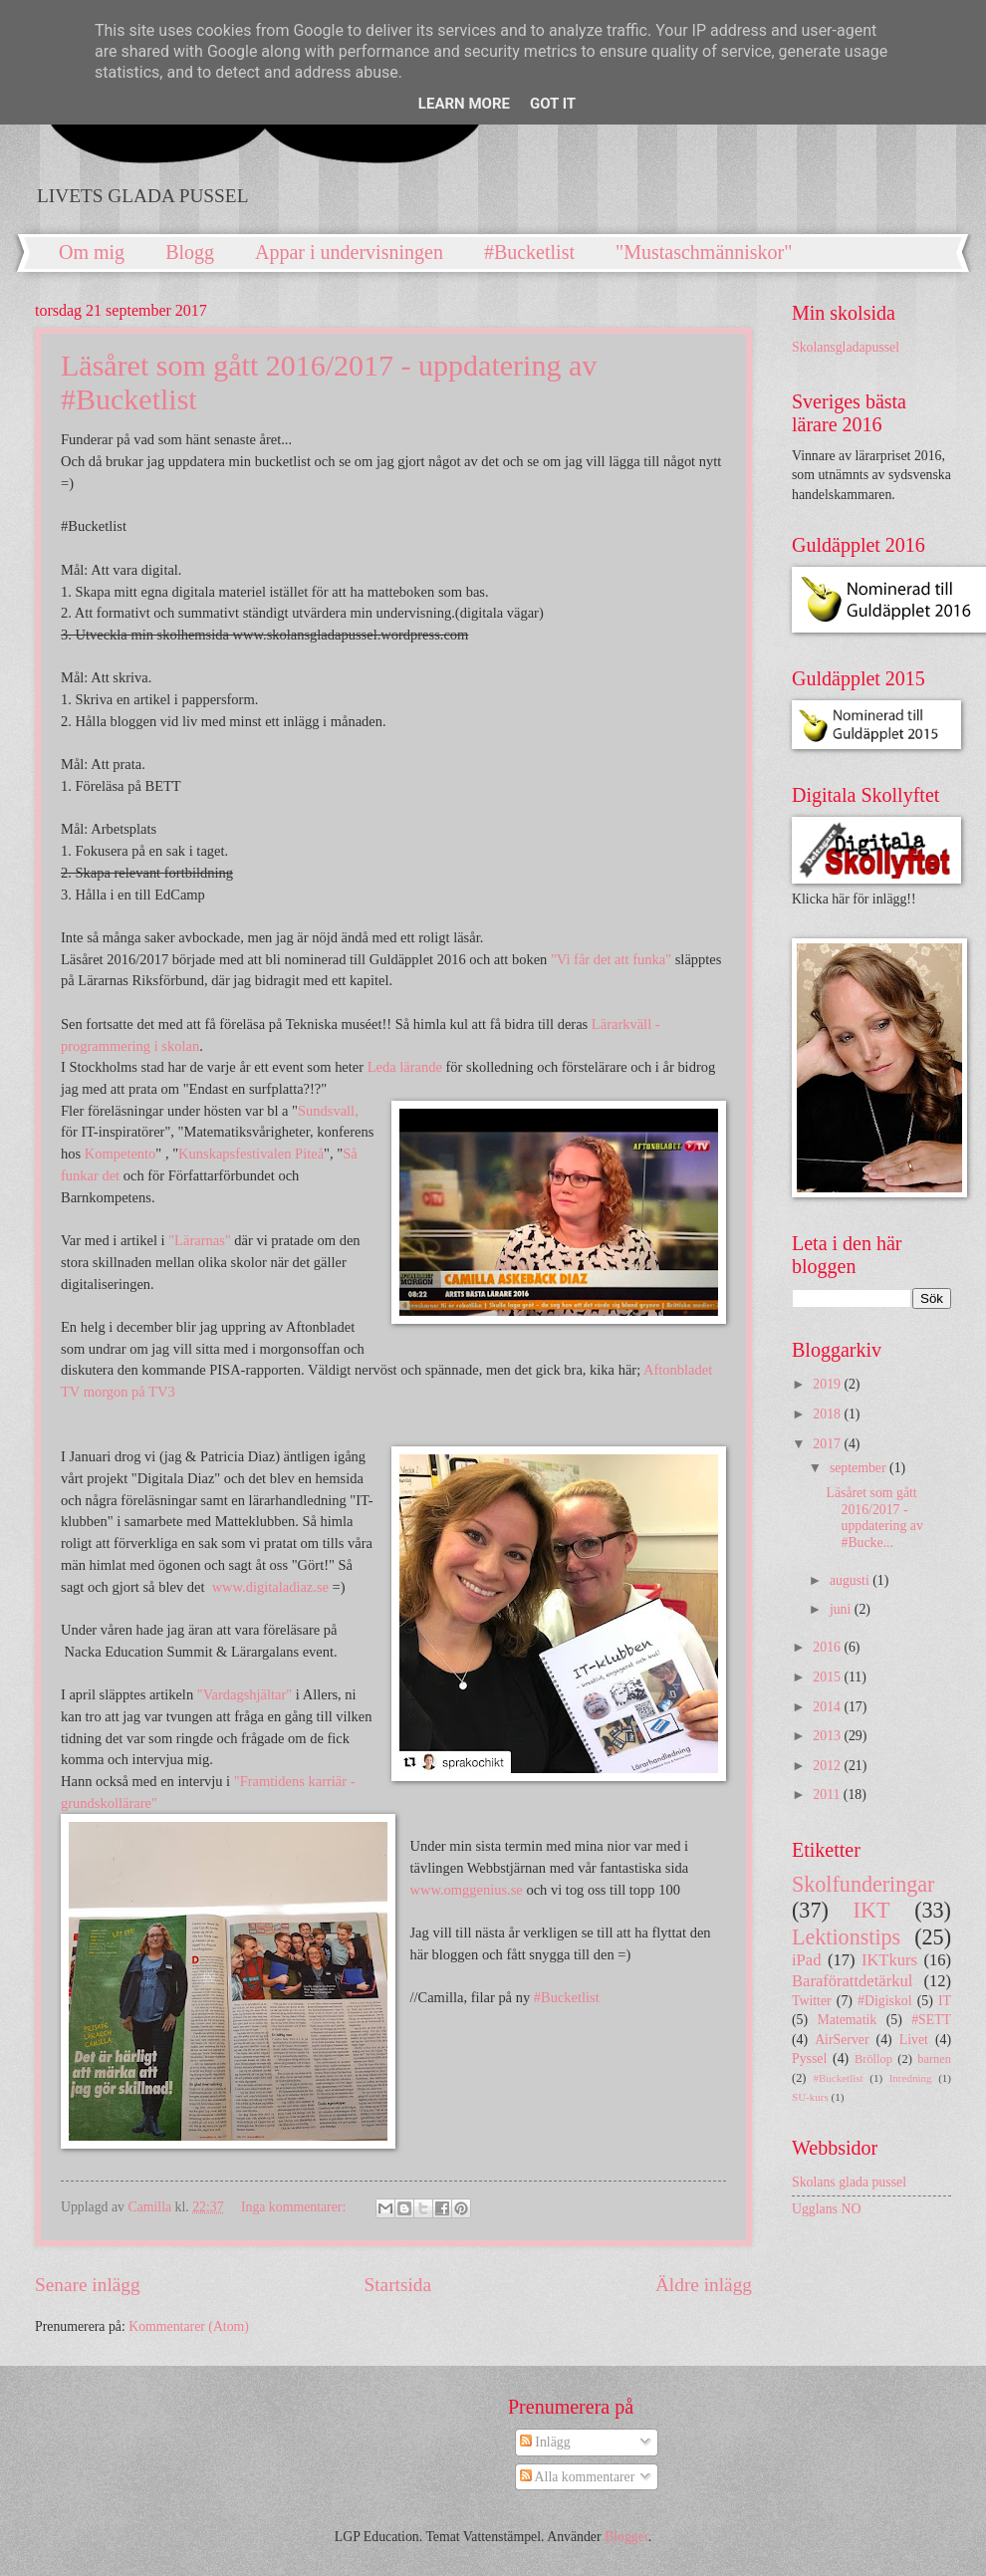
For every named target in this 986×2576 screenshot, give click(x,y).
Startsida (397, 2284)
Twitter (812, 2000)
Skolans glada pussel (849, 2182)
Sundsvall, (328, 1111)
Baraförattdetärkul (852, 1980)
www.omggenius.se (465, 1890)
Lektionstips (846, 1937)
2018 (828, 1414)
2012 (828, 1765)
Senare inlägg (87, 2284)
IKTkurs (889, 1959)
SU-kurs (810, 2097)
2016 (828, 1647)
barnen (934, 2059)
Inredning (910, 2078)
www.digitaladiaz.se (270, 1587)
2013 (828, 1735)
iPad (806, 1959)
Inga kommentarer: (295, 2206)
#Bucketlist (529, 252)
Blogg (189, 252)
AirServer (841, 2039)
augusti (851, 1580)
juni (842, 1609)
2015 (828, 1677)
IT (944, 2000)
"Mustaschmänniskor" (704, 252)
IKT (872, 1910)
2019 (828, 1384)
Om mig (91, 252)
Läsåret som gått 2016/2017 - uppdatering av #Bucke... (874, 1517)
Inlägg (545, 2442)
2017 (828, 1443)
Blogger (626, 2536)
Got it (553, 104)
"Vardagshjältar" (244, 1694)
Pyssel (809, 2058)
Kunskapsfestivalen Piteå (251, 1153)
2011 (828, 1794)
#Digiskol (884, 2000)
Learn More (464, 104)
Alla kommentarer (577, 2476)
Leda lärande (405, 1067)
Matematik (846, 2019)
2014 (828, 1706)
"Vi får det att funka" (611, 959)
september (859, 1467)
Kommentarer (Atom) (188, 2326)
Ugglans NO (826, 2208)
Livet (913, 2039)
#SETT (931, 2019)
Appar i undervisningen (349, 252)
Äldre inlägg (703, 2284)
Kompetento (120, 1153)
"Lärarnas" (199, 1240)
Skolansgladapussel (845, 347)
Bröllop (873, 2059)
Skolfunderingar (863, 1884)
